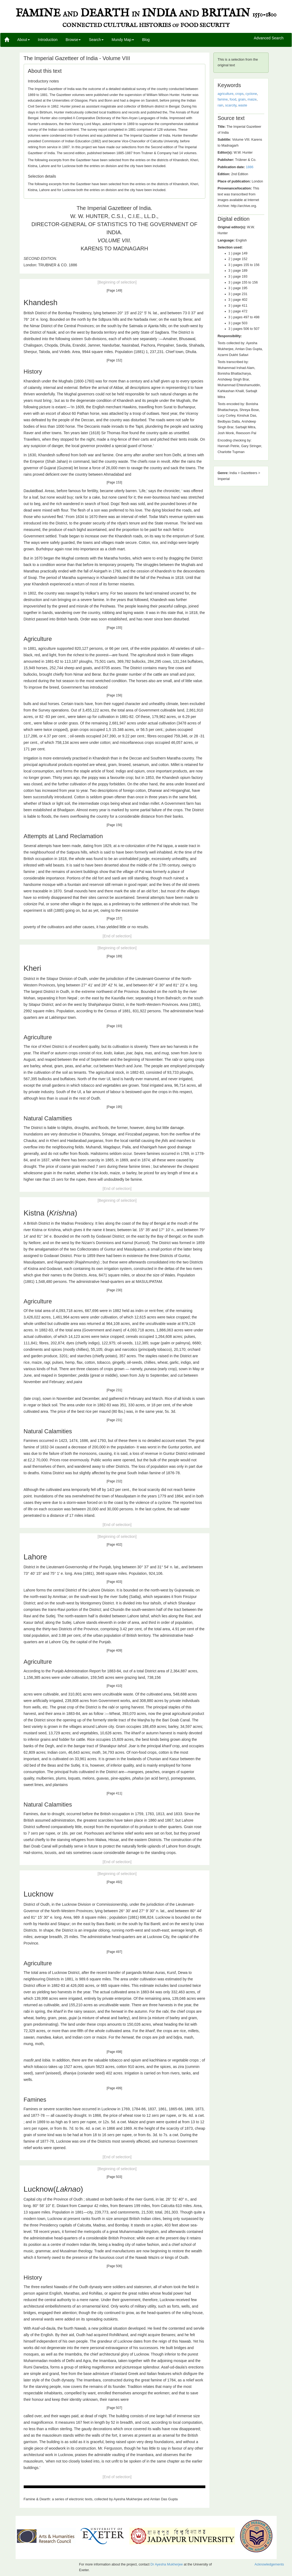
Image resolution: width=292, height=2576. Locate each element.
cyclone (251, 94)
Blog (146, 39)
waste (242, 105)
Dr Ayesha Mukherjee (166, 2564)
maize (252, 99)
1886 (249, 167)
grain (242, 99)
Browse (73, 39)
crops (239, 94)
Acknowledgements (269, 2564)
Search (96, 39)
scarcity (231, 105)
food (233, 99)
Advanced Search (269, 38)
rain (220, 105)
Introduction (48, 39)
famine (223, 99)
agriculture (226, 94)
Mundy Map (123, 39)
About (23, 39)
